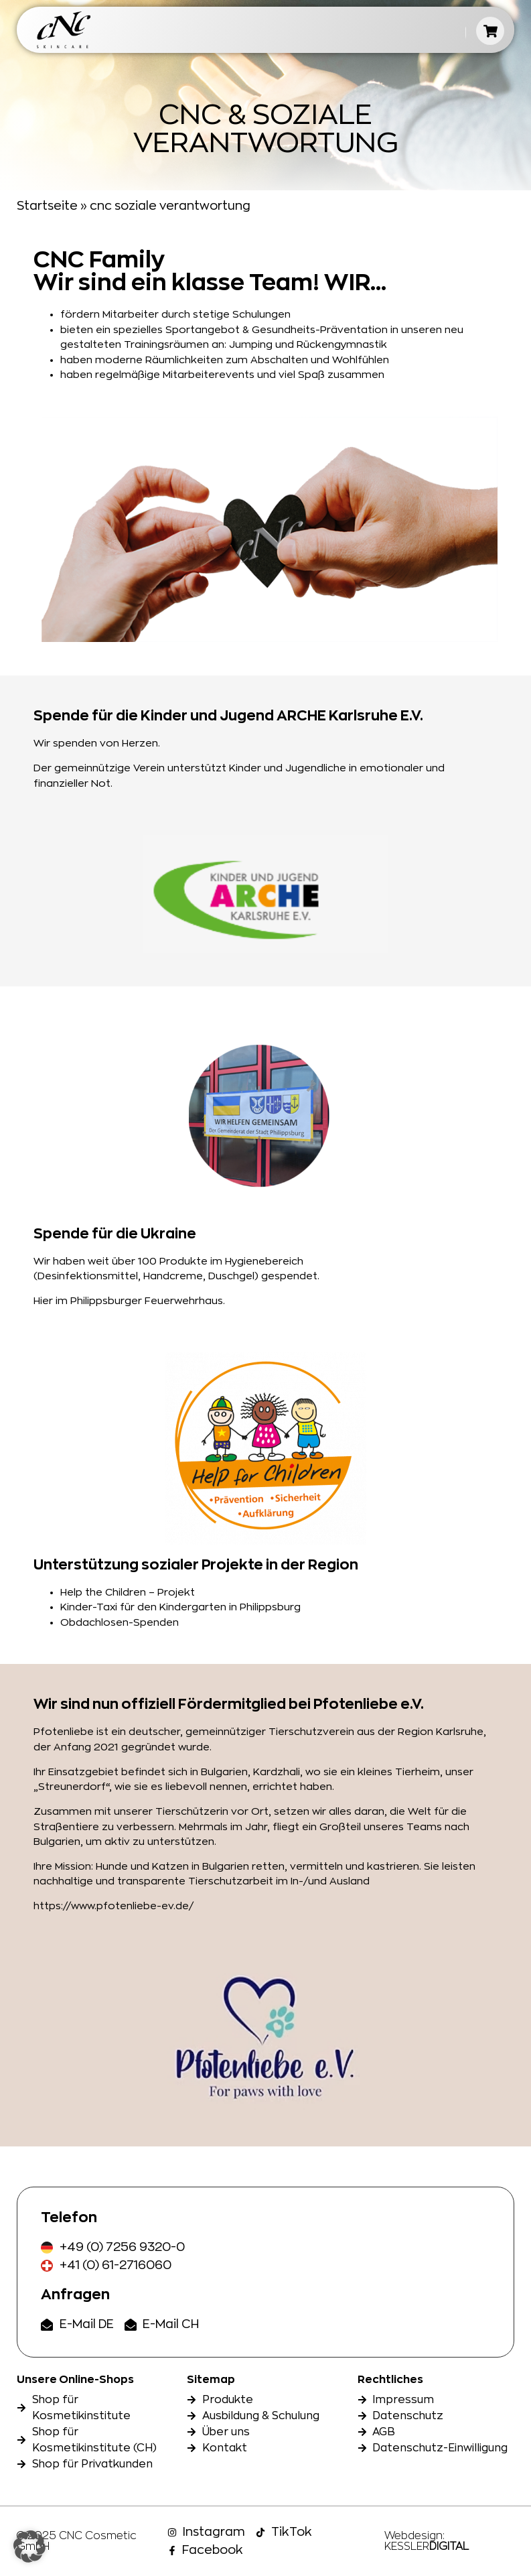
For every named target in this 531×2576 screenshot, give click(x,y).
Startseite (47, 206)
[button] (29, 2546)
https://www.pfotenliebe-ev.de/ (113, 1906)
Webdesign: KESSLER (426, 2541)
